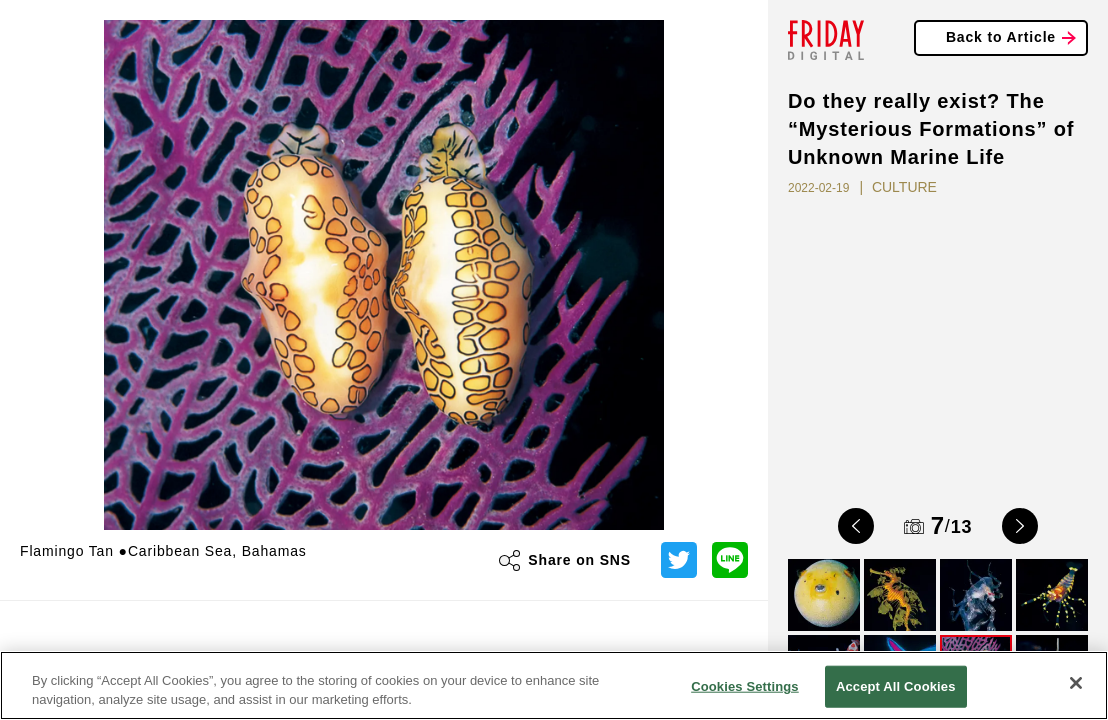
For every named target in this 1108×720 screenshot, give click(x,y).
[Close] (1076, 683)
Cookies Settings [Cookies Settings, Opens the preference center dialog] (745, 686)
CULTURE (904, 187)
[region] (554, 685)
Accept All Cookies (896, 686)
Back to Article (1001, 37)
